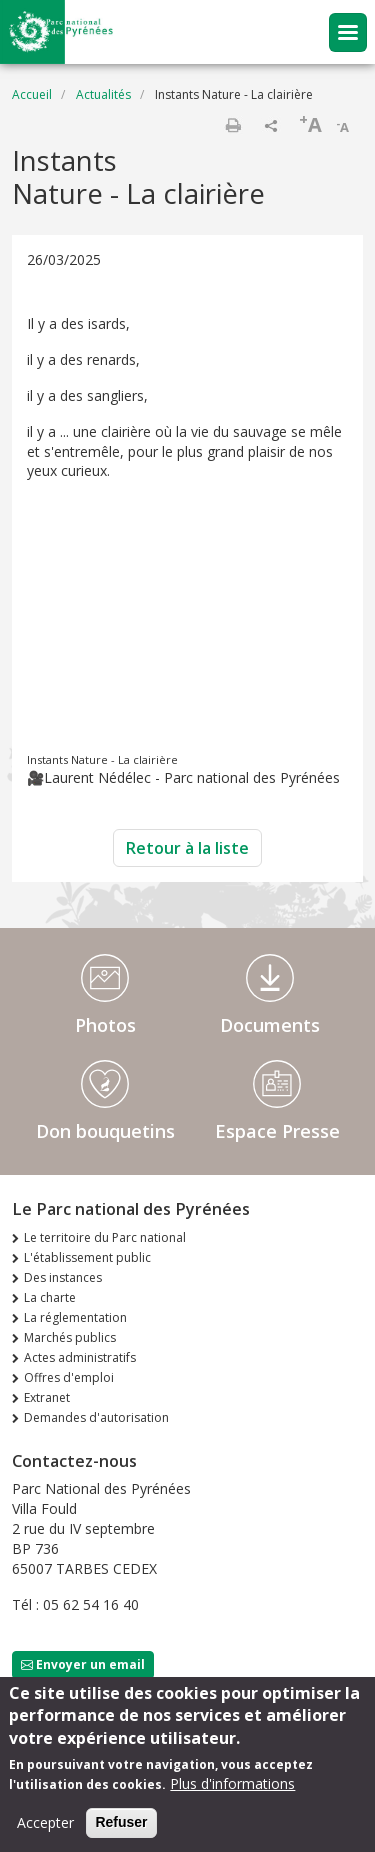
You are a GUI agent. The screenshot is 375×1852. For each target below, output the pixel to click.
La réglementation (75, 1317)
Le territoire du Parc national (105, 1237)
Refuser (121, 1822)
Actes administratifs (80, 1357)
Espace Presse (277, 1131)
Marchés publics (70, 1337)
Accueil (32, 94)
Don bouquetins (105, 1131)
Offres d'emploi (69, 1377)
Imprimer (233, 125)
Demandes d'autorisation (96, 1417)
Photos (105, 1025)
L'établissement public (87, 1257)
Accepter (45, 1822)
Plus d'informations (232, 1783)
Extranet (47, 1397)
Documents (270, 1025)
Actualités (103, 94)
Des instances (63, 1277)
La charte (50, 1297)
